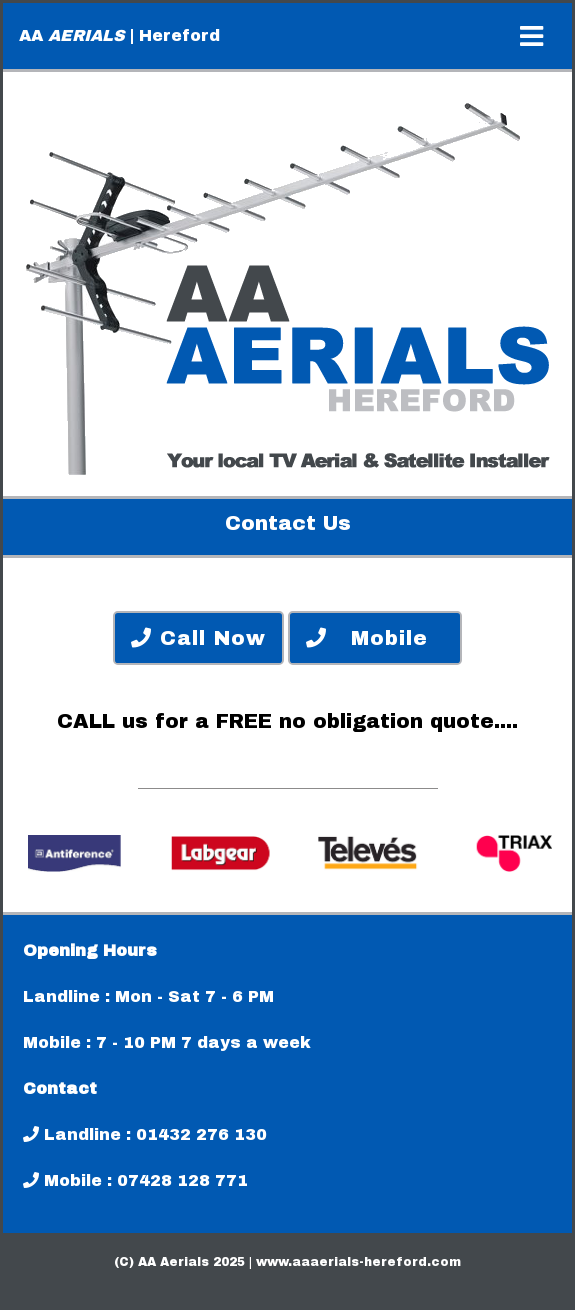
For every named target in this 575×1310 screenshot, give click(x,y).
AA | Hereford (119, 35)
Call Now (198, 638)
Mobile (375, 638)
